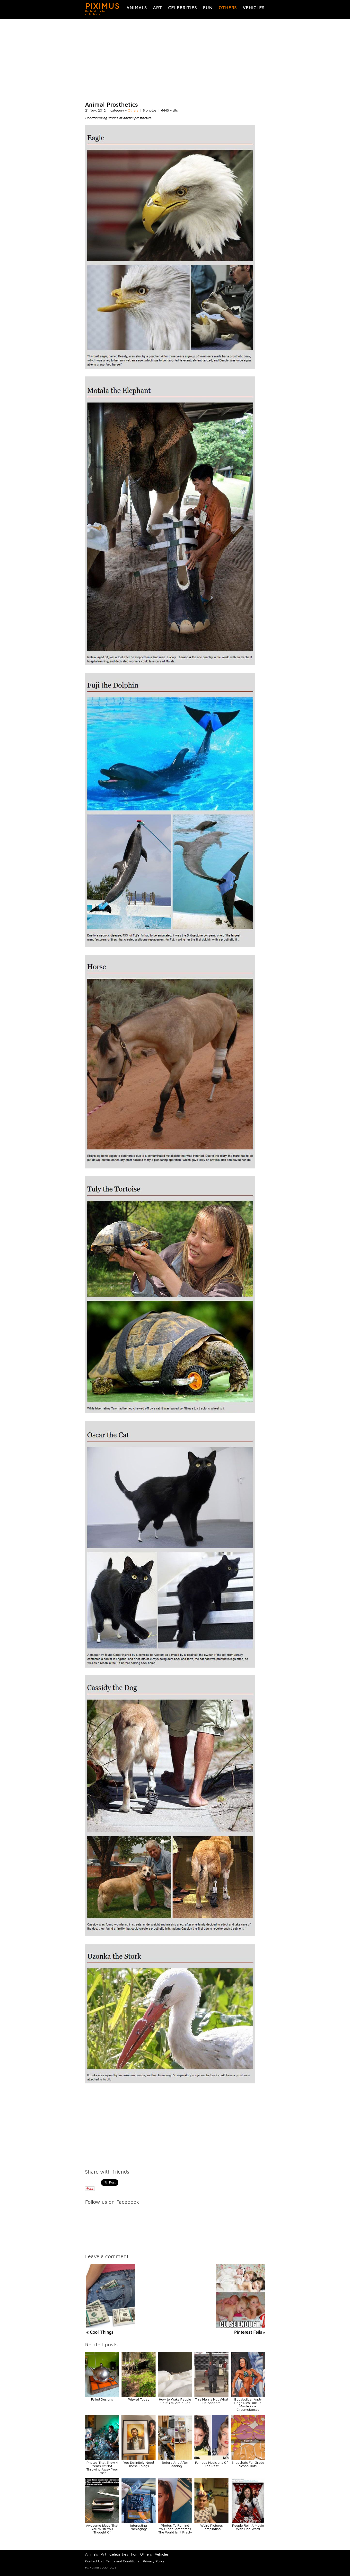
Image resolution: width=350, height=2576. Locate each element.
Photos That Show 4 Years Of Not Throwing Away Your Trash (102, 2467)
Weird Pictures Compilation (211, 2527)
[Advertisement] (175, 60)
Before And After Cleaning (175, 2464)
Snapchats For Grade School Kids (248, 2464)
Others (228, 7)
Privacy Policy (154, 2561)
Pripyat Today (138, 2399)
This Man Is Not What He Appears (211, 2401)
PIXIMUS (102, 5)
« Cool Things (99, 2332)
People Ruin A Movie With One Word (248, 2527)
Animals (136, 7)
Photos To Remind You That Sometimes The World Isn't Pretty (175, 2528)
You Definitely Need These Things (138, 2464)
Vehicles (253, 7)
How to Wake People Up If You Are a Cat (175, 2401)
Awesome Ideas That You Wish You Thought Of (102, 2528)
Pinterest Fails (248, 2332)
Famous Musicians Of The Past (211, 2464)
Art (157, 7)
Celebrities (182, 7)
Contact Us (93, 2561)
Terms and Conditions (122, 2561)
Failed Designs (102, 2399)
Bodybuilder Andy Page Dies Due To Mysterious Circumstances (248, 2404)
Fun (208, 7)
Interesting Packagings (139, 2527)
